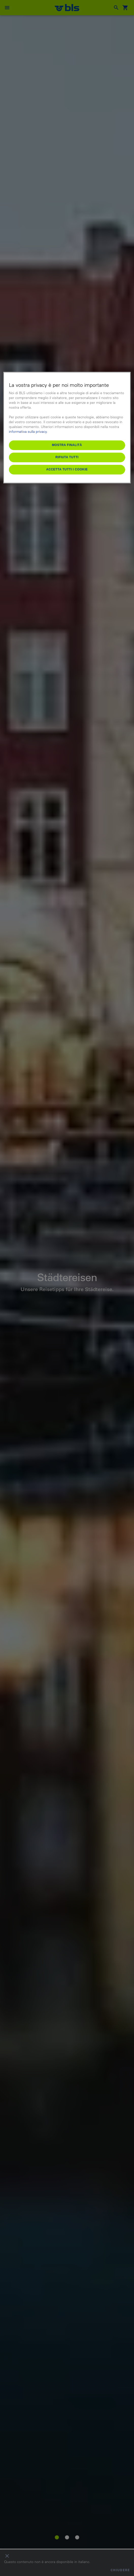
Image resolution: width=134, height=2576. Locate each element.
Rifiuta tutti (66, 457)
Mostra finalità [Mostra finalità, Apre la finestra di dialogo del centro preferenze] (67, 445)
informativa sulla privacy (28, 431)
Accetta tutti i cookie (67, 469)
